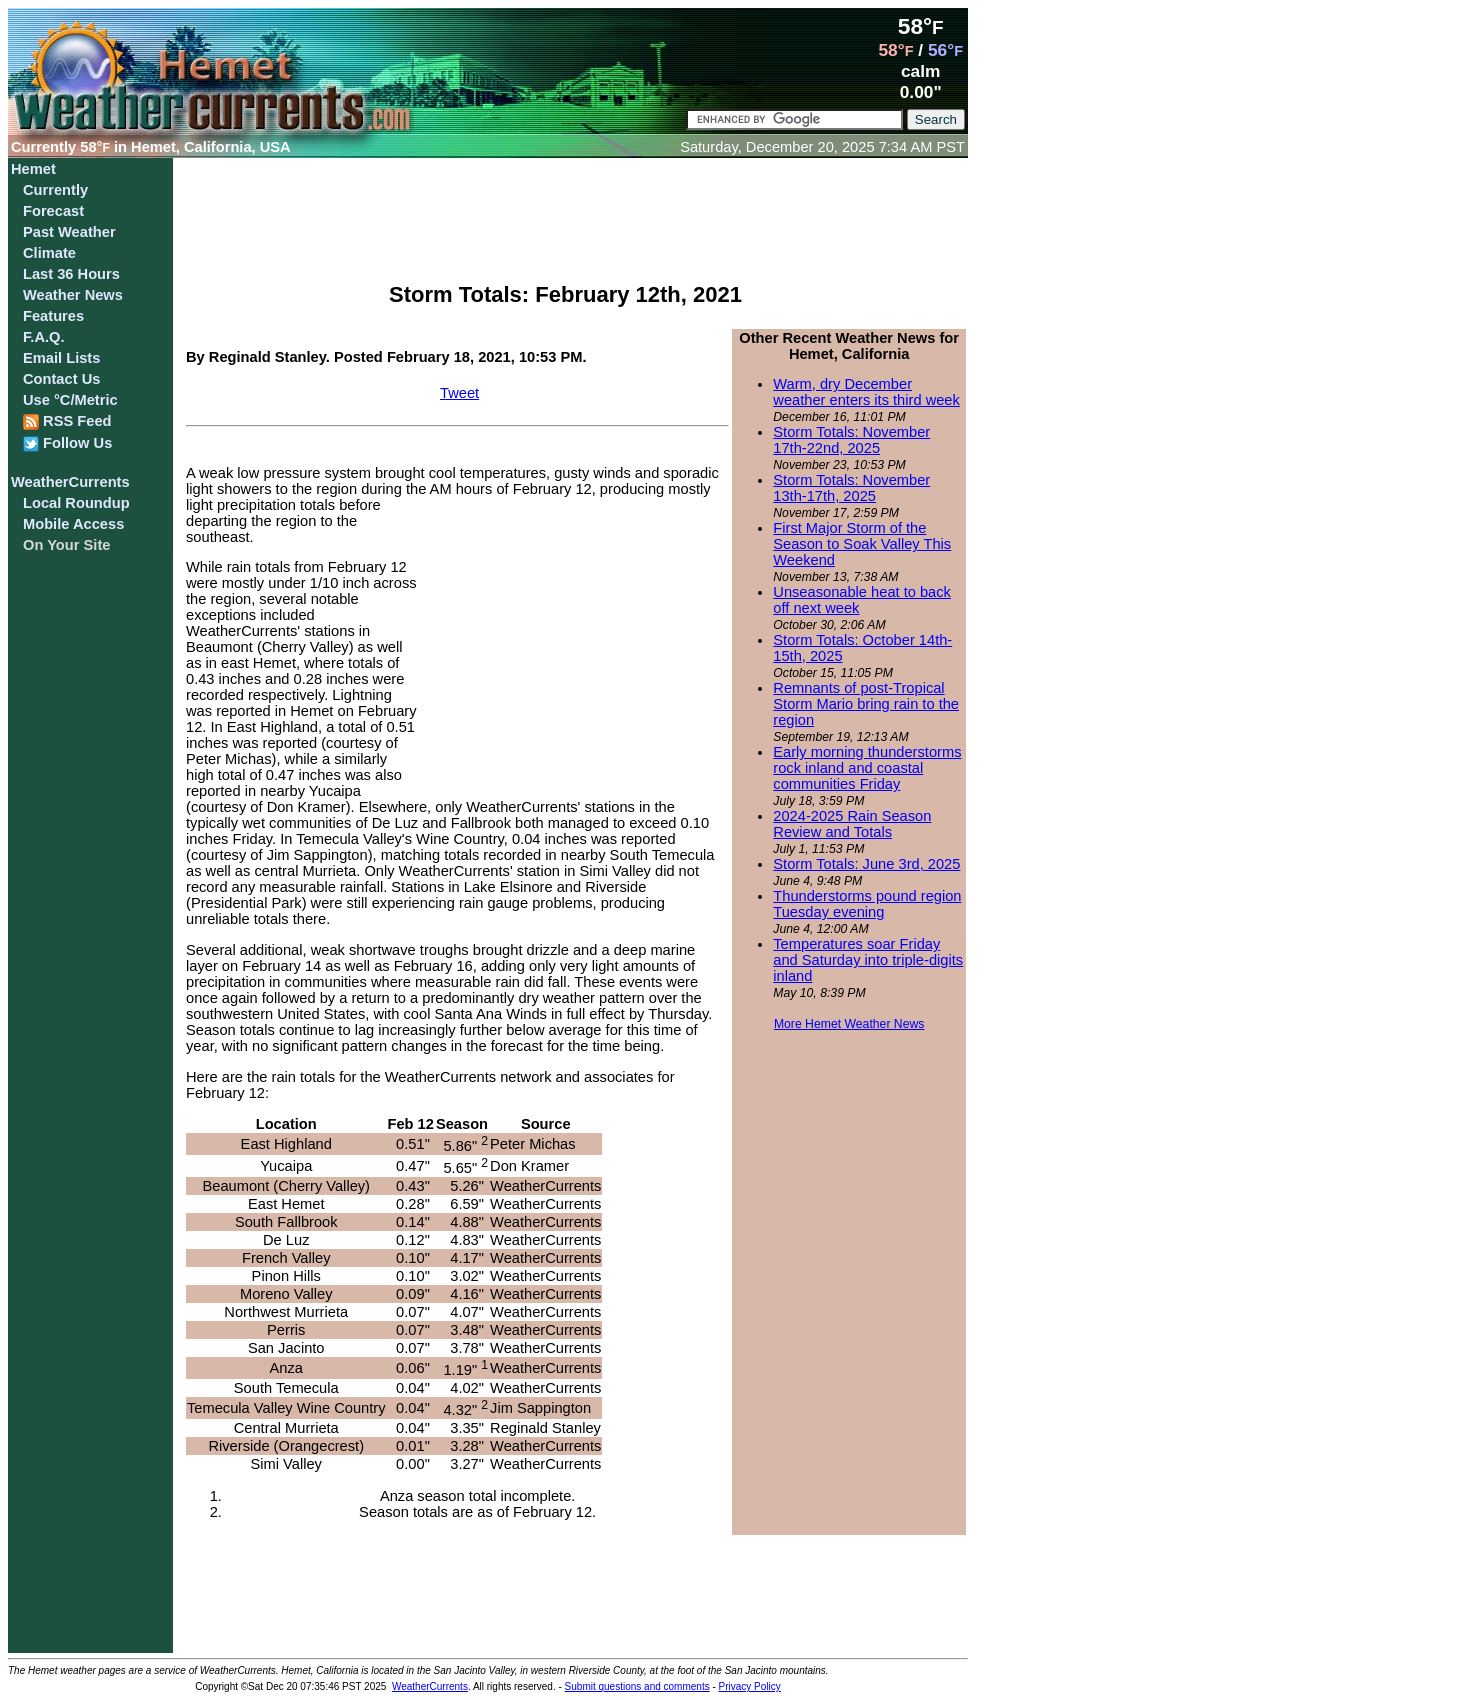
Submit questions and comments (637, 1686)
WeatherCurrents (70, 482)
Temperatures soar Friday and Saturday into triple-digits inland (868, 960)
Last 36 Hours (71, 274)
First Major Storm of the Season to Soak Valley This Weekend (862, 544)
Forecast (53, 211)
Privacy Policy (750, 1686)
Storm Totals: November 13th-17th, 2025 (851, 488)
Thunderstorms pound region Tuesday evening (867, 904)
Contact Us (61, 379)
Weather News (73, 295)
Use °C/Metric (70, 400)
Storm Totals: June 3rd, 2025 (866, 864)
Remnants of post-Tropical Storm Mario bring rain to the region (866, 704)
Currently (55, 190)
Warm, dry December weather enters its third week (866, 392)
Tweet (459, 393)
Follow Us (67, 443)
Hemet (33, 169)
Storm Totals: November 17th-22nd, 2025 (851, 440)
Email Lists (61, 358)
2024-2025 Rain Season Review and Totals (852, 824)
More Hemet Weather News (849, 1024)
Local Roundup (76, 503)
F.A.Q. (44, 337)
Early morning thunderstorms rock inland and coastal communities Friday (867, 768)
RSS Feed (67, 421)
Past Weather (69, 232)
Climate (49, 253)
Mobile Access (73, 524)
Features (53, 316)
